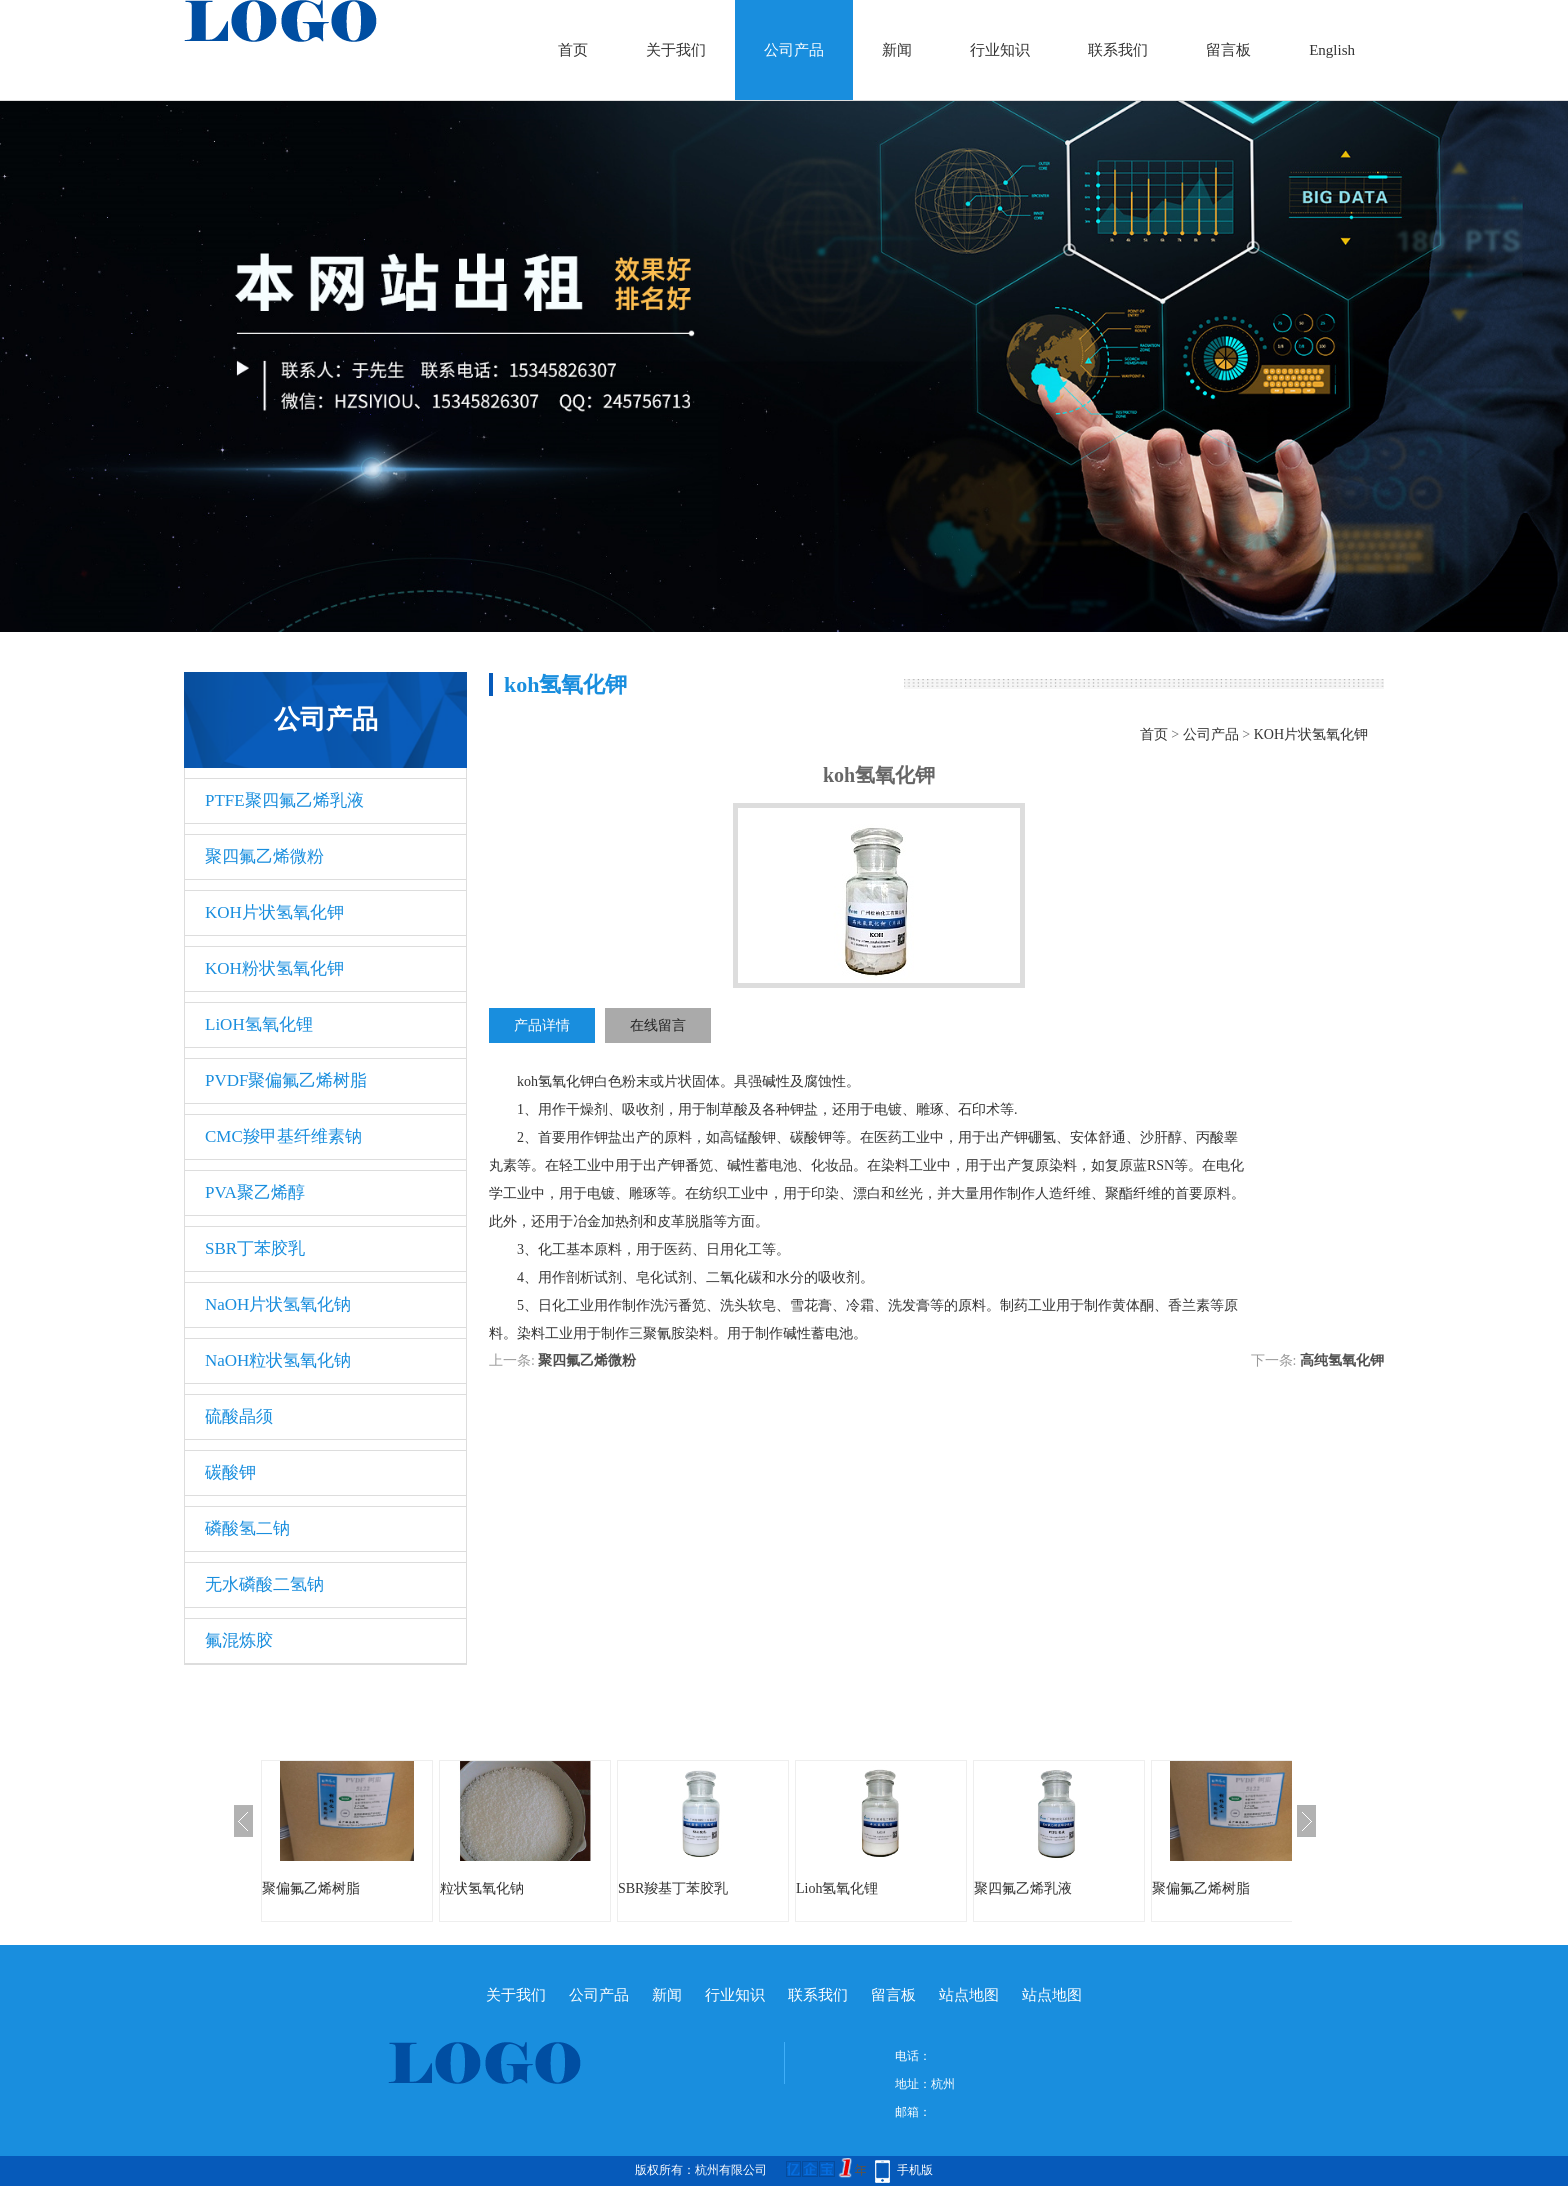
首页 (573, 50)
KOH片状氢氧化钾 (274, 912)
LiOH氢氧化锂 (259, 1024)
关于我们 (676, 50)
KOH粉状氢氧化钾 (274, 968)
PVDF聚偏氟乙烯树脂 (286, 1080)
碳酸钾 (230, 1472)
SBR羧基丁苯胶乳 (673, 1888)
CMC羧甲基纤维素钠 (283, 1136)
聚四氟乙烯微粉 (264, 856)
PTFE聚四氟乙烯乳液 (284, 800)
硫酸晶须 (239, 1416)
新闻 (897, 50)
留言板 (1228, 50)
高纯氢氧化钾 (1342, 1360)
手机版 (915, 2170)
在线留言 (658, 1025)
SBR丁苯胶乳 (255, 1248)
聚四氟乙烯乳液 (1023, 1888)
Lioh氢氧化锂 (837, 1888)
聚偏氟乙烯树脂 (311, 1888)
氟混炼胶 (239, 1640)
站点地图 (969, 1995)
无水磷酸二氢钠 (264, 1584)
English (1332, 50)
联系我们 (1118, 50)
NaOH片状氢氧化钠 (278, 1304)
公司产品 (794, 50)
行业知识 (1000, 50)
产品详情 (542, 1025)
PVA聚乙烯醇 (255, 1192)
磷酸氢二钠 (247, 1528)
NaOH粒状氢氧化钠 (278, 1360)
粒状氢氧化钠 (482, 1888)
